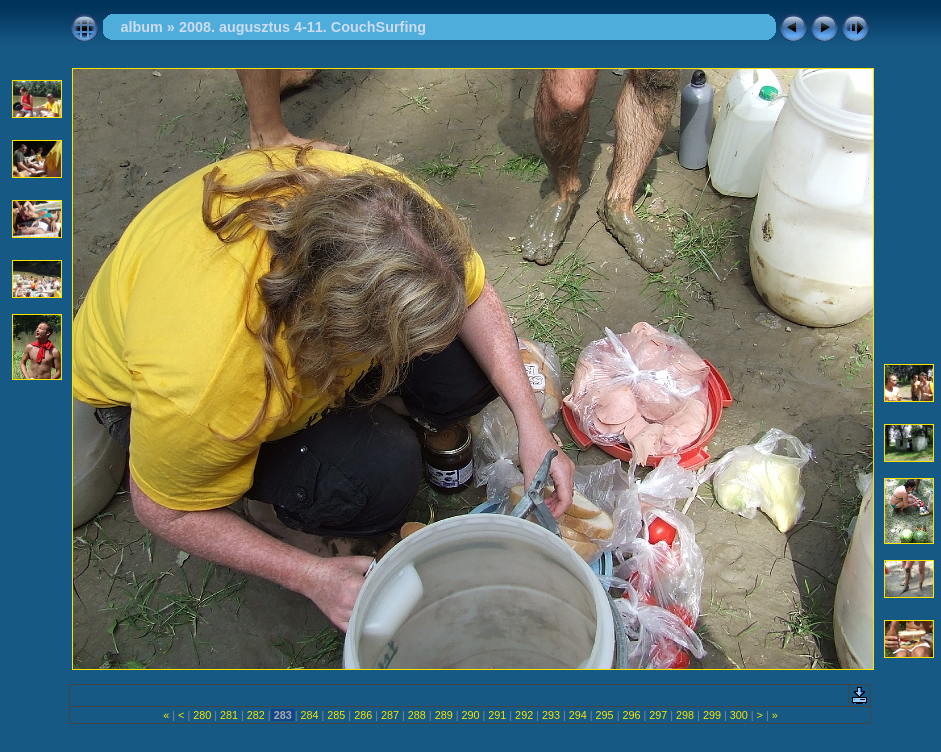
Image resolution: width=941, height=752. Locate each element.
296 (631, 715)
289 (444, 715)
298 (685, 715)
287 (390, 715)
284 (310, 715)
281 (229, 715)
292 (524, 715)
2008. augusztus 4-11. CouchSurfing (302, 27)
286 (363, 715)
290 (470, 715)
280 (202, 715)
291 (497, 715)
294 (578, 715)
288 (417, 715)
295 (605, 715)
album (141, 27)
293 (551, 715)
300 (739, 715)
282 (256, 715)
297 (658, 715)
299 (712, 715)
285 (336, 715)
